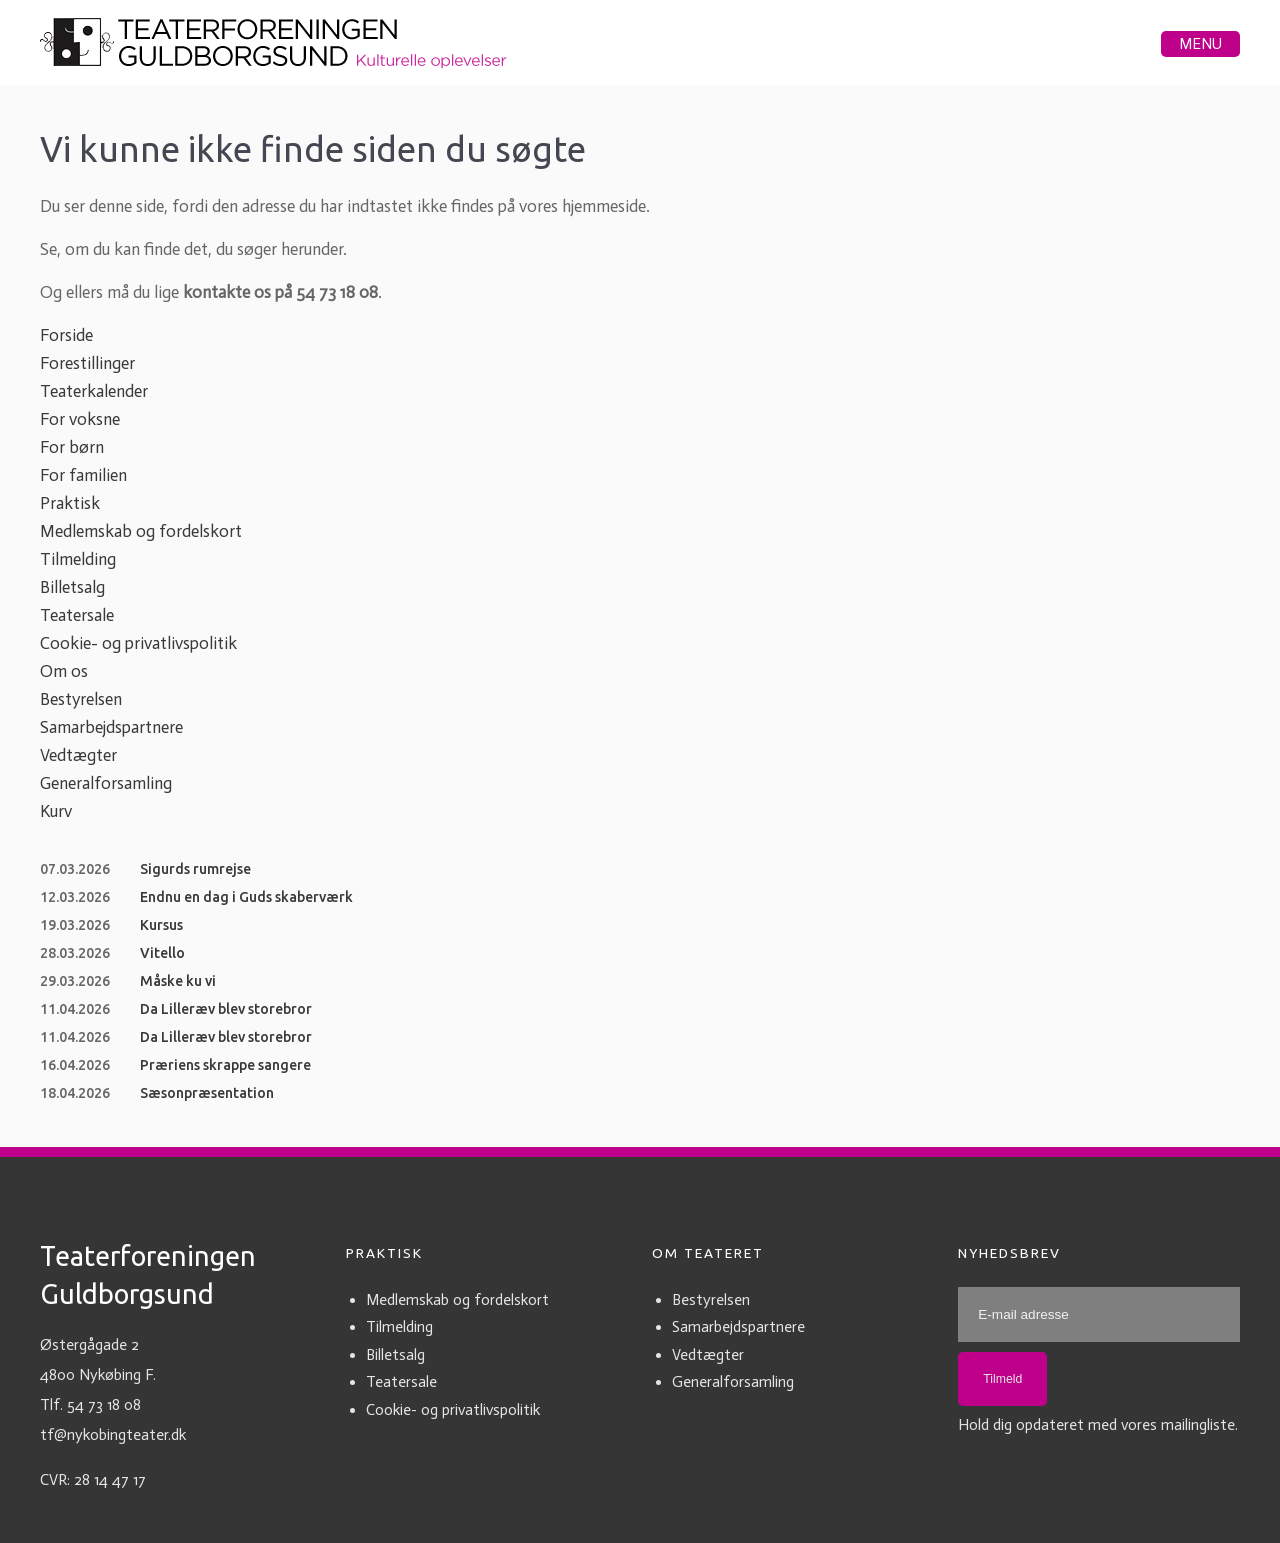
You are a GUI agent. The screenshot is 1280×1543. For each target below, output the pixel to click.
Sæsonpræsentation (207, 1093)
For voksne (80, 419)
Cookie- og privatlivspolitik (138, 643)
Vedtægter (78, 755)
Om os (64, 671)
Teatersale (77, 615)
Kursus (161, 925)
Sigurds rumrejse (195, 869)
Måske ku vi (178, 981)
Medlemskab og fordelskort (141, 531)
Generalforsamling (106, 783)
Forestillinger (87, 363)
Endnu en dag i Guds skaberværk (246, 897)
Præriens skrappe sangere (225, 1065)
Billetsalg (72, 587)
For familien (83, 475)
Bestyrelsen (81, 699)
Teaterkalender (94, 391)
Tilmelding (78, 559)
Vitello (162, 953)
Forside (66, 335)
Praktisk (70, 503)
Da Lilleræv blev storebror (226, 1009)
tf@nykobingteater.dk (113, 1435)
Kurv (56, 811)
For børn (72, 447)
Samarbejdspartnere (111, 727)
